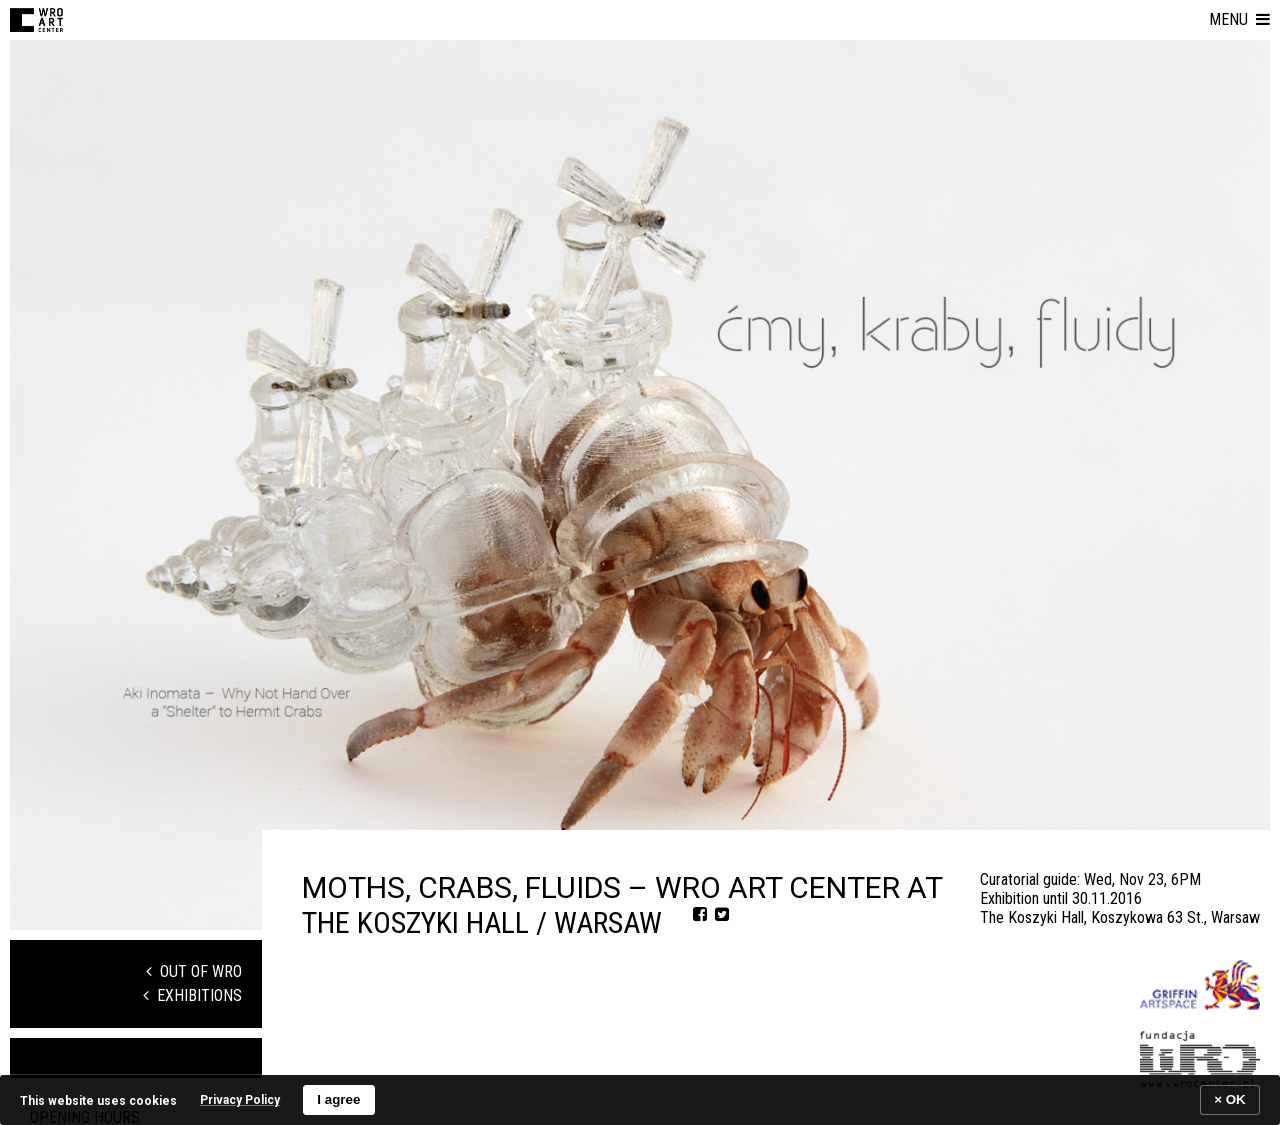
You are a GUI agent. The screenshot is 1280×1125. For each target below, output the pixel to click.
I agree (338, 1099)
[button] (1239, 20)
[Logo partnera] (1200, 985)
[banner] (640, 1099)
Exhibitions (192, 995)
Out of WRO (194, 971)
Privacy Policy (240, 1100)
